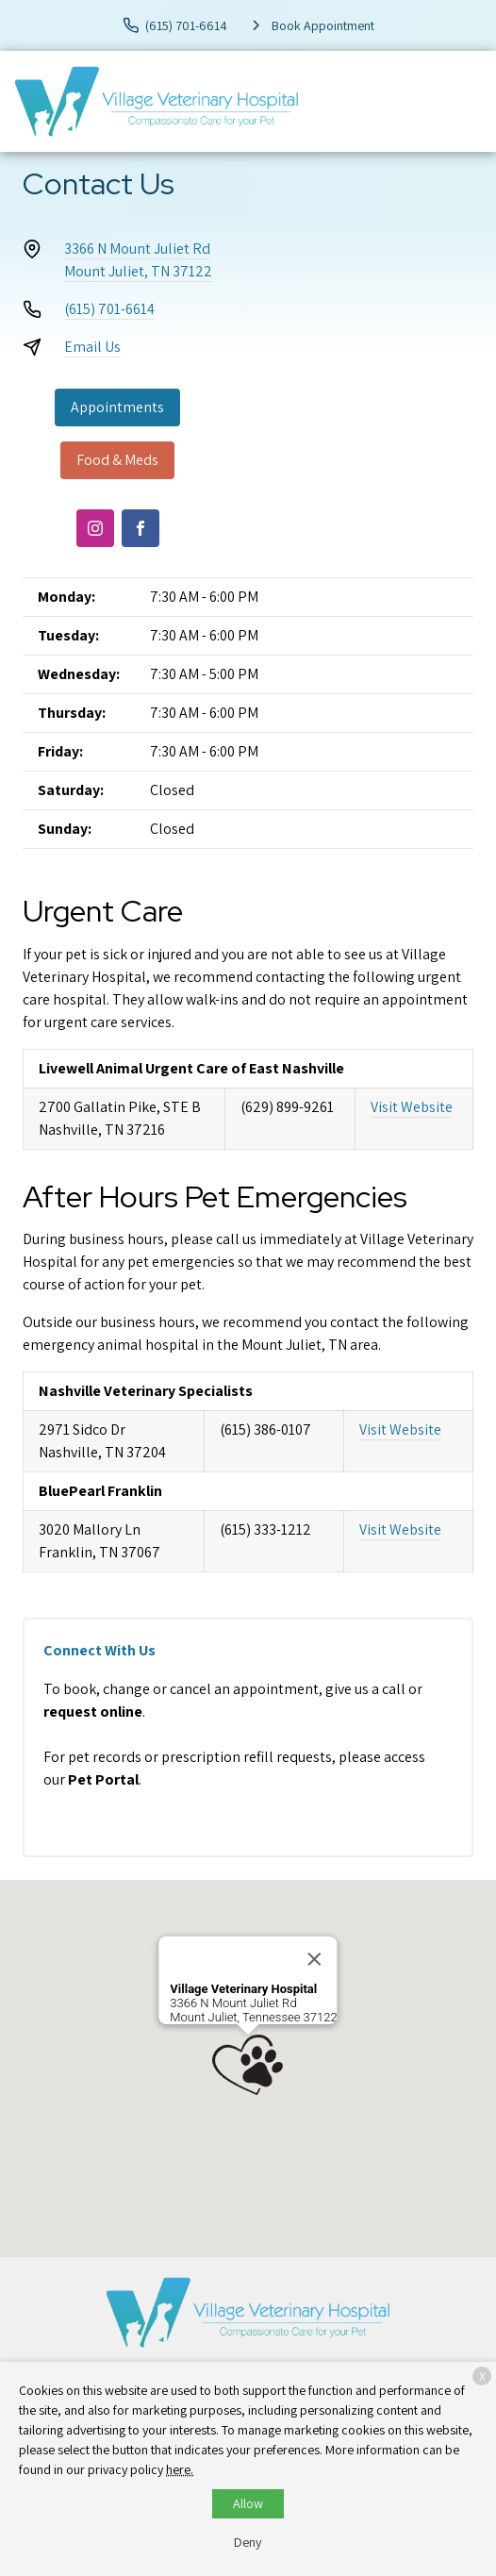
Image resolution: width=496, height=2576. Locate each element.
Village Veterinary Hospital (243, 1989)
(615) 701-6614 (109, 309)
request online (92, 1711)
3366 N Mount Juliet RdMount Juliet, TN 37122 (138, 260)
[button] (247, 2065)
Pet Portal (103, 1779)
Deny (247, 2542)
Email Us (92, 347)
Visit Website (412, 1107)
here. (179, 2469)
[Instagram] (95, 528)
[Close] (315, 1959)
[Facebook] (140, 528)
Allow (248, 2503)
